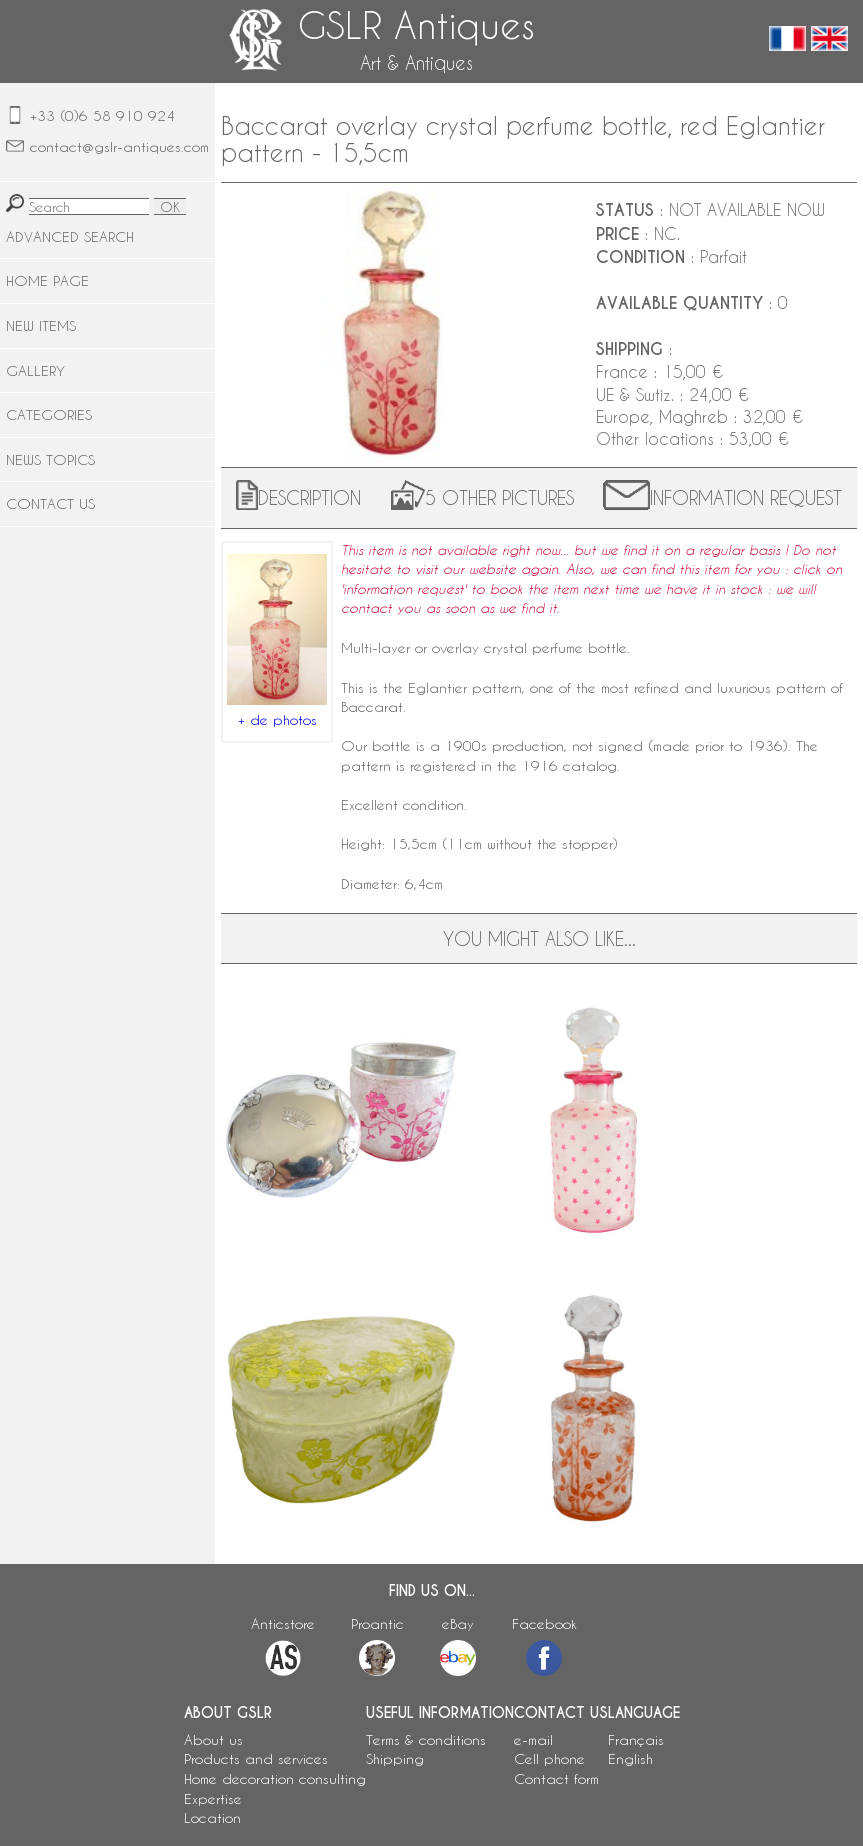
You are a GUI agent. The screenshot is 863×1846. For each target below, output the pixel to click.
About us (213, 1739)
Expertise (213, 1798)
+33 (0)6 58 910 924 (102, 115)
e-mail (533, 1739)
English (630, 1758)
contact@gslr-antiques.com (119, 146)
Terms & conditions (426, 1739)
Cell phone (549, 1758)
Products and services (256, 1758)
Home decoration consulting (275, 1778)
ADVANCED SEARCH (70, 236)
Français (636, 1739)
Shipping (395, 1758)
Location (212, 1817)
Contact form (556, 1778)
